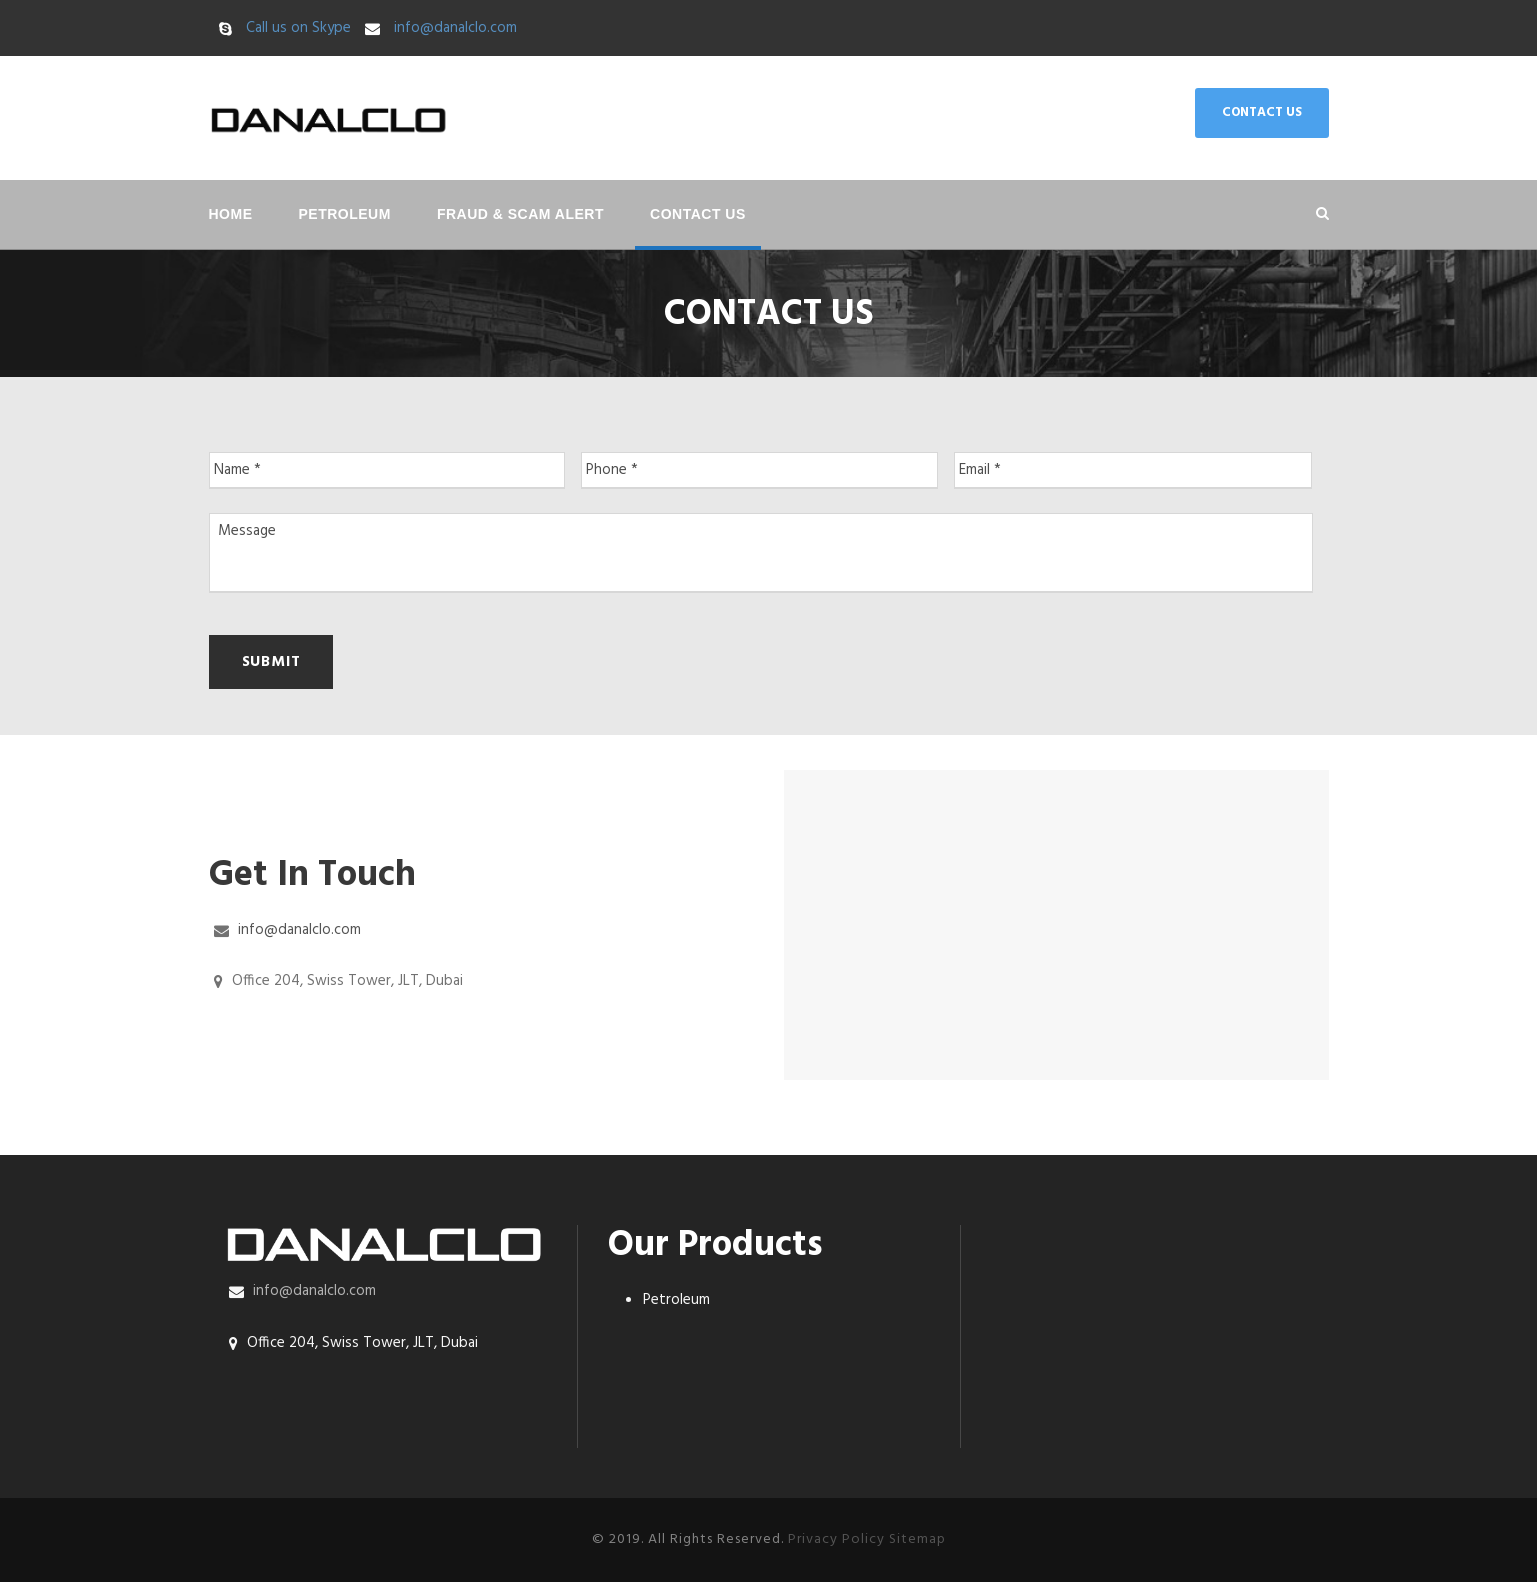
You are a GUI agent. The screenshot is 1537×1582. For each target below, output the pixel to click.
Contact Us (698, 214)
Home (231, 214)
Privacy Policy (836, 1539)
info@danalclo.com (455, 28)
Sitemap (917, 1539)
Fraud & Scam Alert (520, 214)
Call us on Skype (298, 28)
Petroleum (345, 214)
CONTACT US (1262, 112)
